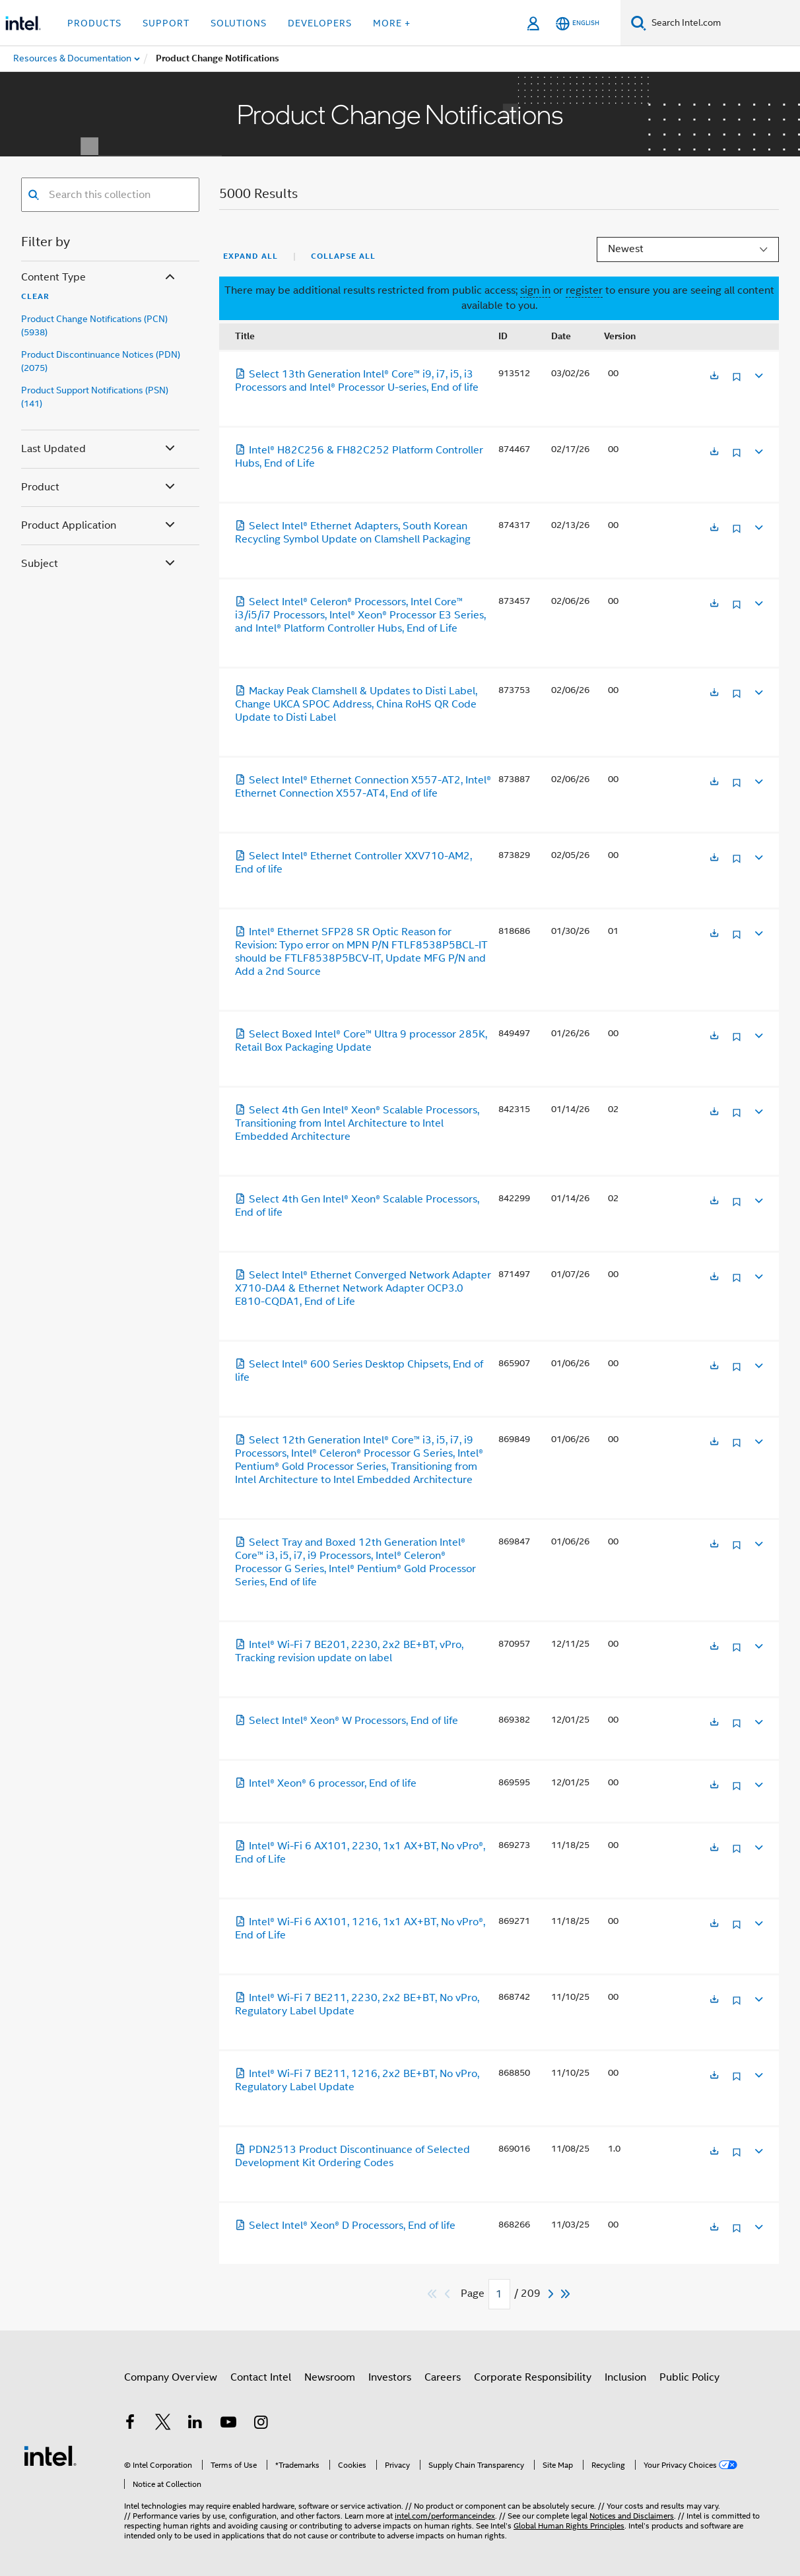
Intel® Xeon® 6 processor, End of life (326, 1783)
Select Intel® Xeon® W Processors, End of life (346, 1720)
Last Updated (99, 449)
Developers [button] (320, 23)
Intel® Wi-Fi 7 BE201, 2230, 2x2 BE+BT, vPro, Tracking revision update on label (349, 1651)
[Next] (552, 2294)
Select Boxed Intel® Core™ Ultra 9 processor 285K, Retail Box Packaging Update (361, 1041)
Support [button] (166, 23)
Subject (99, 564)
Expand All (250, 256)
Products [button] (94, 23)
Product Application (99, 525)
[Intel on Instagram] (261, 2431)
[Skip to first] (433, 2294)
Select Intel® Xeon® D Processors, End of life (345, 2225)
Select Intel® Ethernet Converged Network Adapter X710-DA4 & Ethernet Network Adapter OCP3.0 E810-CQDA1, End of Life (363, 1288)
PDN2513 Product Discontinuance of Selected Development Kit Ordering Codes (352, 2156)
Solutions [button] (239, 23)
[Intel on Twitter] (163, 2431)
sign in (535, 290)
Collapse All (343, 256)
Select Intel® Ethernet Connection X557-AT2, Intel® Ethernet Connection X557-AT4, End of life (363, 787)
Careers (442, 2383)
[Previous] (449, 2294)
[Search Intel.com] (723, 23)
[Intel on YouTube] (228, 2431)
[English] (577, 23)
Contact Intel (260, 2383)
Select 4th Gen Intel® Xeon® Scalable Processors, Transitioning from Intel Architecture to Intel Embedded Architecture (357, 1123)
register (584, 290)
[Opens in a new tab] (714, 376)
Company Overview (170, 2383)
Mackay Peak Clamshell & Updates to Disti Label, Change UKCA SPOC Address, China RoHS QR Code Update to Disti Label (356, 704)
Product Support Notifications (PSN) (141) (94, 396)
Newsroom (329, 2383)
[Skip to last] (566, 2294)
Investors (389, 2383)
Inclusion (625, 2383)
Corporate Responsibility (532, 2383)
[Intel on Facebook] (130, 2431)
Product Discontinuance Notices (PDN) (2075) (100, 361)
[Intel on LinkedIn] (195, 2431)
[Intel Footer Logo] (50, 2452)
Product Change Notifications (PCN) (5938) (94, 325)
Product (99, 487)
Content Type (99, 277)
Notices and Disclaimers (631, 2503)
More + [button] (392, 23)
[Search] (638, 23)
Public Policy (689, 2383)
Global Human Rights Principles (569, 2513)
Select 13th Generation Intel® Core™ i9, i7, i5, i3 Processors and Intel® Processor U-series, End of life (357, 381)
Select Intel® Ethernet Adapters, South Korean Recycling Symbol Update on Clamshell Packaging (353, 532)
